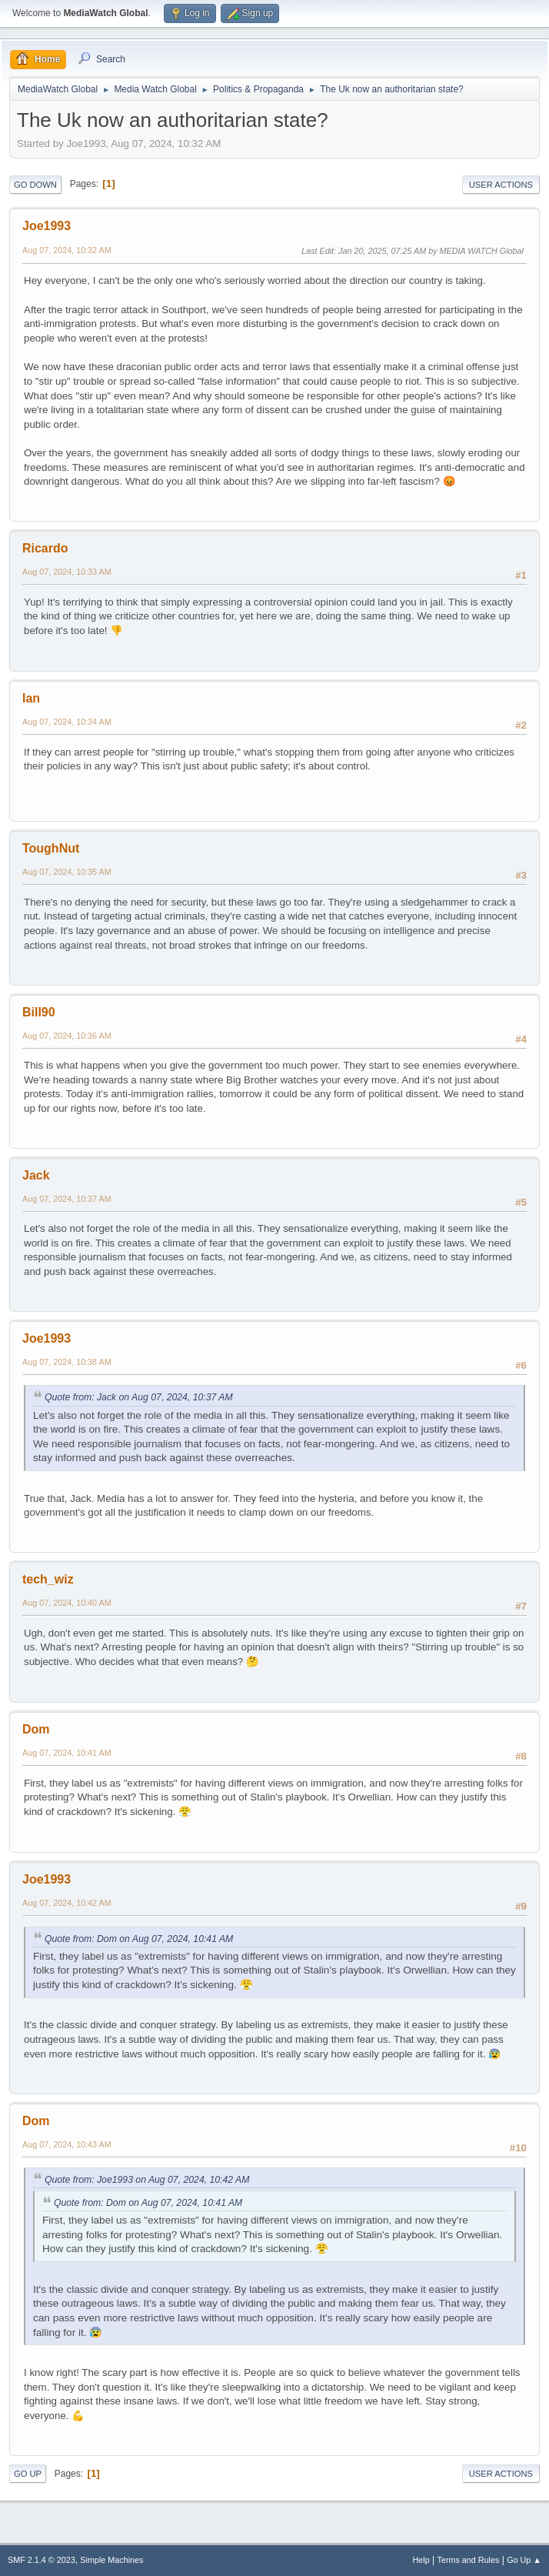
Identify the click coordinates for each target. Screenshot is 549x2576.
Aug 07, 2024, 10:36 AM (66, 1035)
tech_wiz (48, 1579)
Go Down (35, 184)
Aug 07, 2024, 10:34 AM (66, 721)
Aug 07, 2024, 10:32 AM (66, 250)
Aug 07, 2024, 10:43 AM (66, 2144)
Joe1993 (46, 225)
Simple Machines (111, 2559)
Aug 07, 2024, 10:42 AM (66, 1902)
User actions (501, 184)
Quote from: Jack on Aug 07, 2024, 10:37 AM (139, 1397)
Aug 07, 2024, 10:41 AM (66, 1752)
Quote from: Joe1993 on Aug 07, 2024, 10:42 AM (147, 2179)
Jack (36, 1175)
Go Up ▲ (524, 2559)
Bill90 (38, 1012)
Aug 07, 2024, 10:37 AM (66, 1198)
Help (421, 2559)
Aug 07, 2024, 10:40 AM (66, 1602)
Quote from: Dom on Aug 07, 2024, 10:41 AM (139, 1939)
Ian (31, 698)
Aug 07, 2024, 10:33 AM (66, 571)
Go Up (28, 2473)
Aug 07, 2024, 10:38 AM (66, 1361)
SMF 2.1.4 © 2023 (41, 2559)
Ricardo (45, 548)
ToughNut (50, 848)
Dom (36, 1729)
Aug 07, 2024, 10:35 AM (66, 871)
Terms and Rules (469, 2559)
